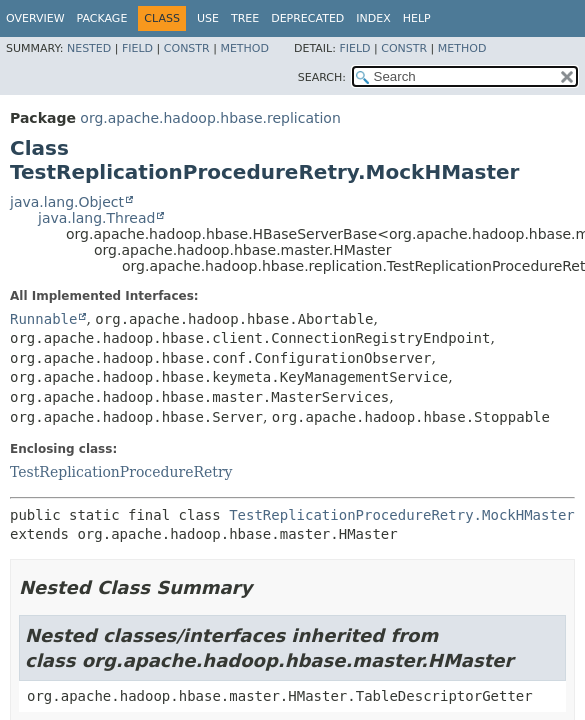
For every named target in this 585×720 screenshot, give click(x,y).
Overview (35, 18)
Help (417, 18)
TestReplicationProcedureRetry (121, 472)
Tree (245, 18)
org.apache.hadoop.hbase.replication (210, 118)
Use (208, 18)
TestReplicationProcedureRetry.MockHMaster (402, 515)
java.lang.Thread (96, 218)
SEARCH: (322, 77)
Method (244, 48)
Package (102, 18)
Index (373, 18)
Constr (187, 48)
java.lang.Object (67, 202)
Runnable (43, 319)
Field (137, 48)
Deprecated (307, 18)
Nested (89, 48)
